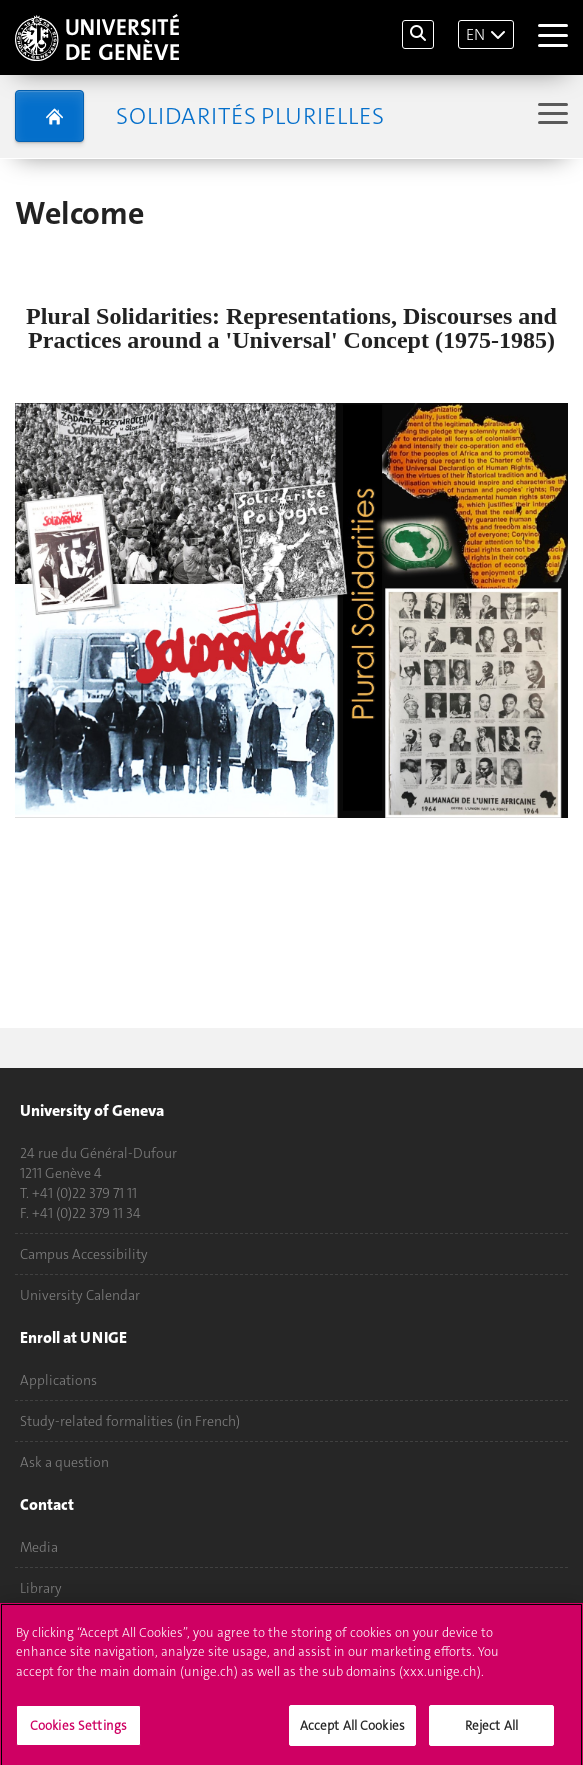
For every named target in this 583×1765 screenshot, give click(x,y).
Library (41, 1588)
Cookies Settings (78, 1732)
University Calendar (80, 1295)
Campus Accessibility (84, 1254)
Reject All (491, 1732)
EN (475, 34)
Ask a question (64, 1462)
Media (39, 1547)
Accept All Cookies (352, 1732)
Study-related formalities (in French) (130, 1421)
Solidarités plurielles (250, 116)
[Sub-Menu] (550, 115)
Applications (58, 1380)
